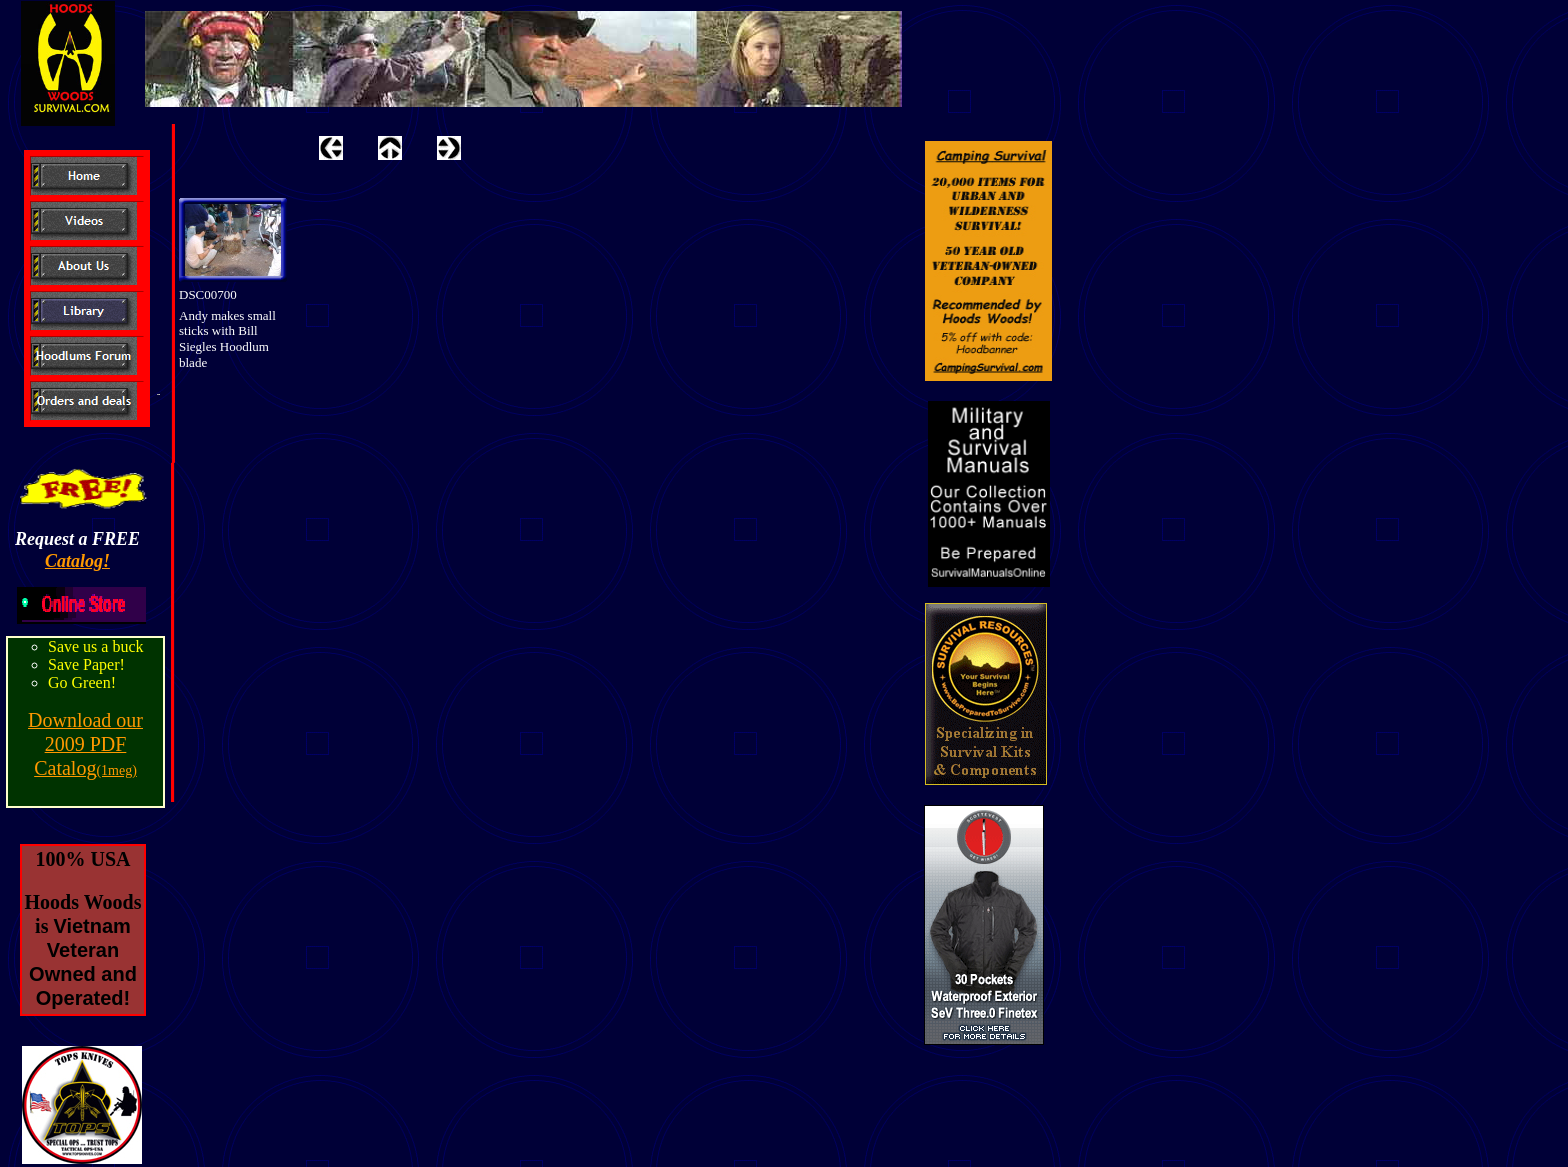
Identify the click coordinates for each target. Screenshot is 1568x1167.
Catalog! (77, 561)
